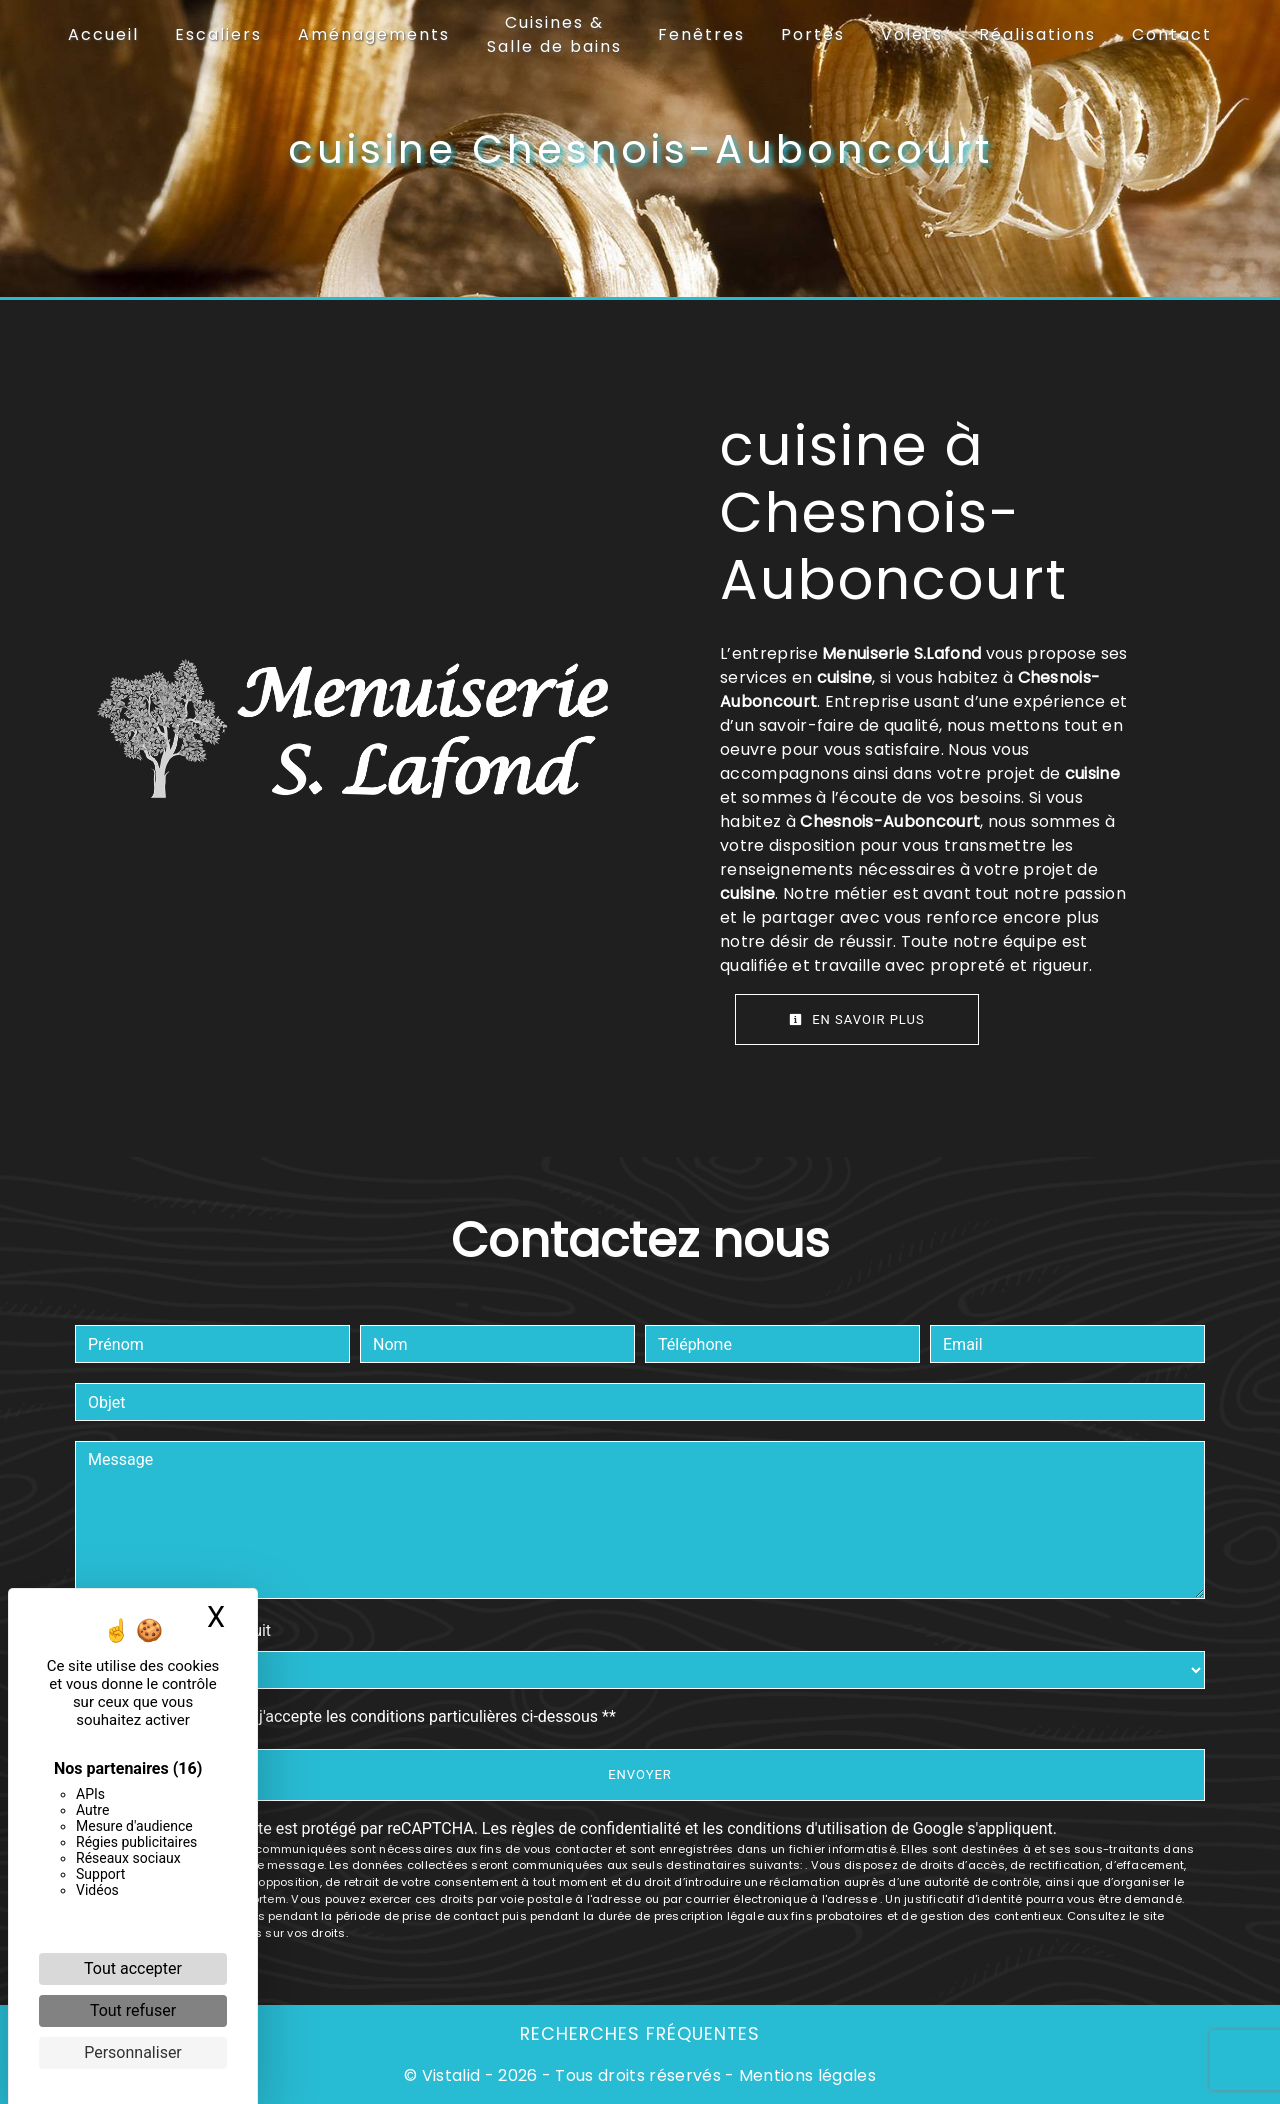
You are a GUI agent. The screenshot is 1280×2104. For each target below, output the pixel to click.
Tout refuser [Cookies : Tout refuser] (133, 2010)
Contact (1172, 34)
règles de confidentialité (596, 1828)
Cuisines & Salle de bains (554, 34)
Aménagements (374, 34)
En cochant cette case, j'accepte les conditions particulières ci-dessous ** (355, 1716)
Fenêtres (701, 34)
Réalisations (1037, 34)
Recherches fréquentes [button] (640, 2034)
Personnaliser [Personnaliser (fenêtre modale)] (133, 2052)
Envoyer (640, 1774)
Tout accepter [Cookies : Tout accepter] (133, 1968)
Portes (813, 34)
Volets (912, 34)
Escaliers (218, 34)
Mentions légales (805, 2075)
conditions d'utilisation (807, 1828)
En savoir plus (857, 1019)
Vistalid (451, 2075)
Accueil (103, 34)
